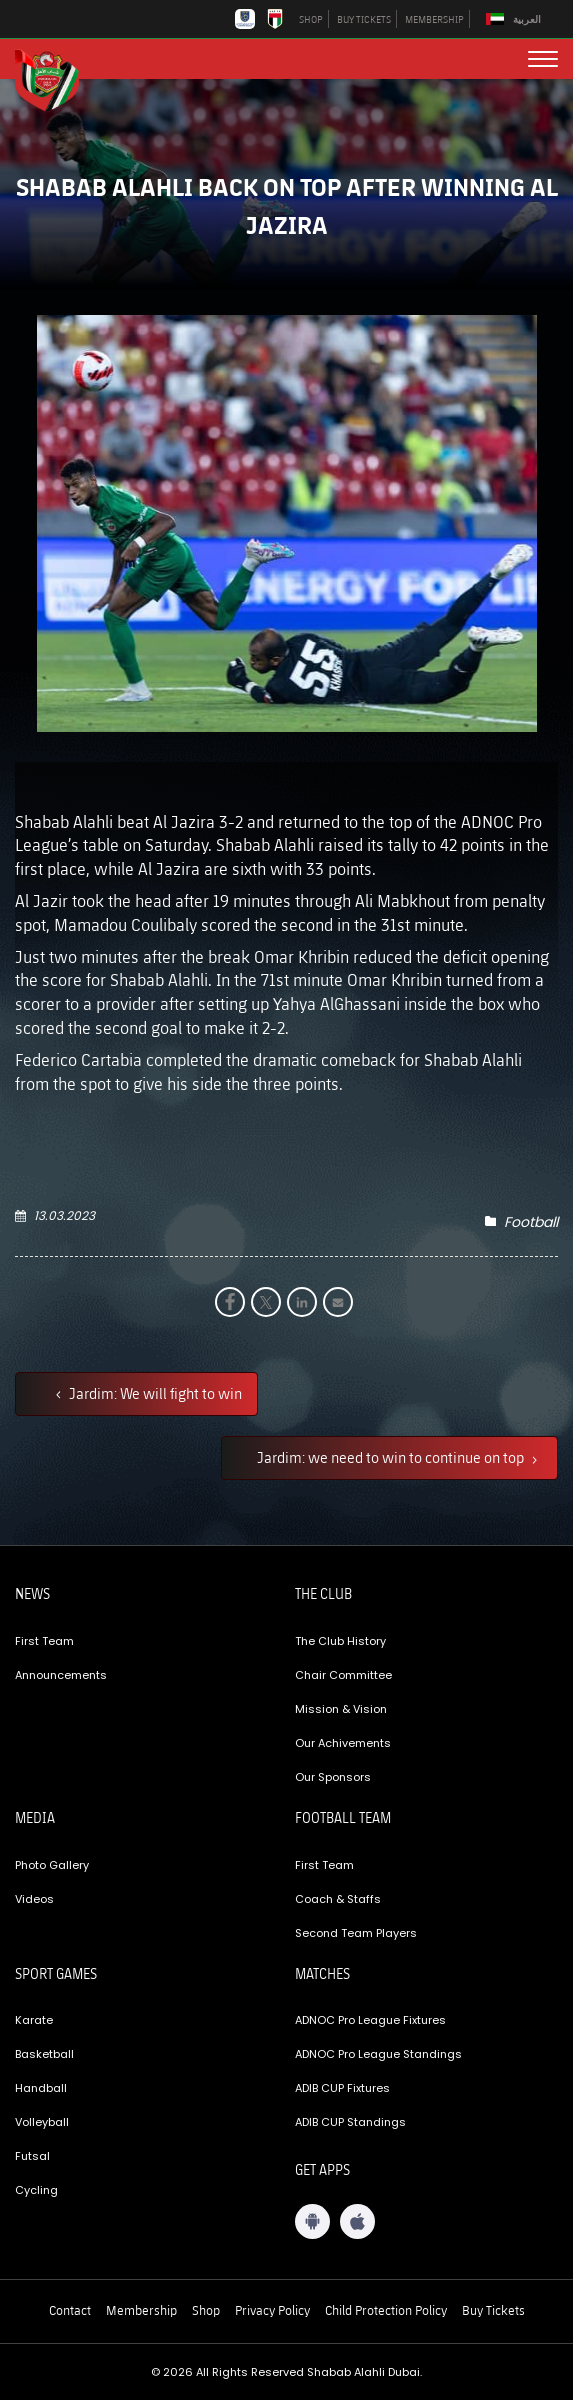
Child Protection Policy (386, 2310)
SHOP (311, 19)
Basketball (44, 2054)
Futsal (32, 2156)
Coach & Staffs (338, 1899)
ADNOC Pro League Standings (378, 2054)
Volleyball (42, 2122)
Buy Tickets (493, 2310)
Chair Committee (343, 1675)
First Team (44, 1641)
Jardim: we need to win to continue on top (392, 1457)
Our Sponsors (333, 1777)
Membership (141, 2310)
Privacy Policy (272, 2310)
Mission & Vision (341, 1709)
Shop (206, 2310)
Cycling (36, 2190)
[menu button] (543, 59)
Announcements (61, 1675)
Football (531, 1222)
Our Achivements (343, 1743)
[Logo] (55, 78)
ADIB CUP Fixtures (342, 2088)
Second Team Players (356, 1933)
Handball (41, 2088)
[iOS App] (357, 2221)
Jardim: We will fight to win (154, 1393)
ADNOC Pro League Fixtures (370, 2020)
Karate (34, 2020)
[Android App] (312, 2221)
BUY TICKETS (364, 19)
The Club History (340, 1641)
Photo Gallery (52, 1865)
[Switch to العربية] (516, 19)
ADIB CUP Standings (350, 2122)
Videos (34, 1899)
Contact (70, 2310)
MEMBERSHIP (434, 19)
